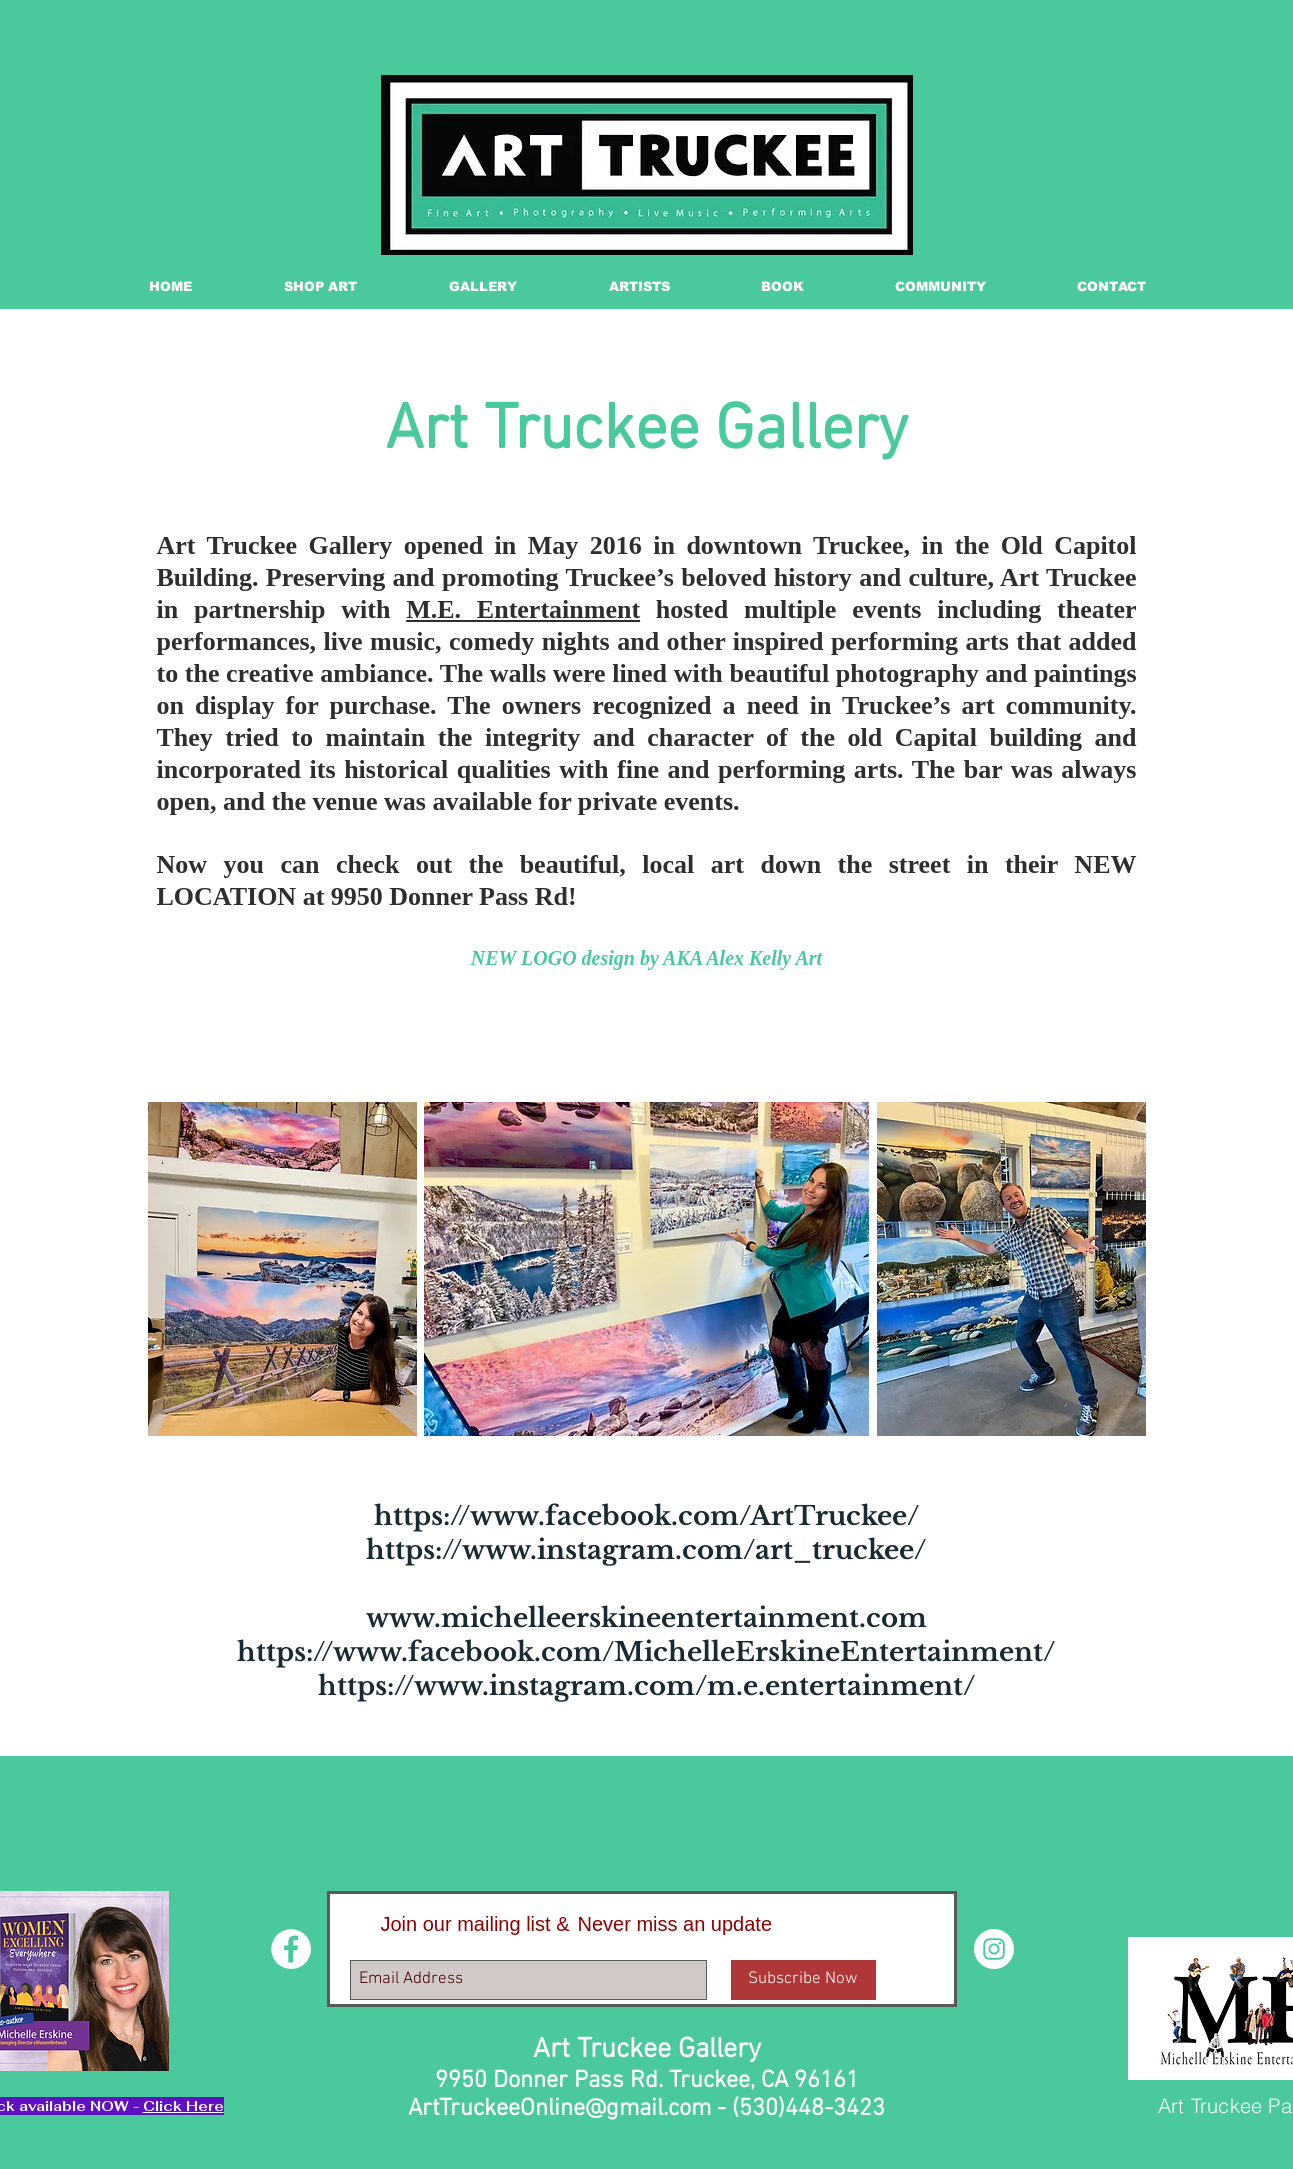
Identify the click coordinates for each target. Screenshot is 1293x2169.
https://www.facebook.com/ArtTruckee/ (646, 1516)
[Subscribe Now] (803, 1980)
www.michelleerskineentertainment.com (646, 1618)
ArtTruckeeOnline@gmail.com (559, 2109)
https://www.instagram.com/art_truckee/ (646, 1550)
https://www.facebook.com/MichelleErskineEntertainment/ (646, 1652)
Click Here (183, 2106)
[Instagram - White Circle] (994, 1949)
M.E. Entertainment (523, 609)
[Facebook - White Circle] (291, 1949)
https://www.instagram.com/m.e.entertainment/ (646, 1686)
